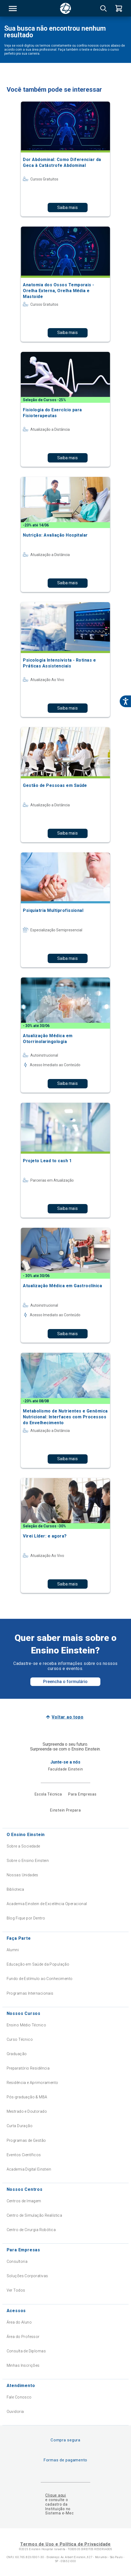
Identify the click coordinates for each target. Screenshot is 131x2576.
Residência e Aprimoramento (32, 2082)
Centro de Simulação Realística (34, 2215)
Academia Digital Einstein (29, 2169)
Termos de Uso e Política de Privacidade (65, 2544)
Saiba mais (67, 207)
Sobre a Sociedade (23, 1846)
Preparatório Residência (28, 2068)
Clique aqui (55, 2495)
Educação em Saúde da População (38, 1964)
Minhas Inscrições (23, 2365)
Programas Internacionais (30, 1993)
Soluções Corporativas (27, 2276)
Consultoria (17, 2261)
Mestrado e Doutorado (27, 2111)
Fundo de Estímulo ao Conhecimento (40, 1979)
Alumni (13, 1950)
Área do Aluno (19, 2322)
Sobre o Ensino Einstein (28, 1860)
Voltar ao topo (67, 1717)
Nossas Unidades (22, 1875)
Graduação (17, 2054)
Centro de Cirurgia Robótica (31, 2230)
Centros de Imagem (24, 2201)
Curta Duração (19, 2126)
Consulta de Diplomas (26, 2351)
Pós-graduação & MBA (27, 2097)
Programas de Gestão (26, 2140)
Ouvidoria (15, 2411)
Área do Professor (23, 2336)
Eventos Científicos (24, 2155)
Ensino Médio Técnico (26, 2025)
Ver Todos (16, 2290)
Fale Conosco (19, 2397)
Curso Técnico (20, 2039)
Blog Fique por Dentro (26, 1918)
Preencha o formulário (65, 1681)
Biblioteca (15, 1889)
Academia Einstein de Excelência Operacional (47, 1904)
